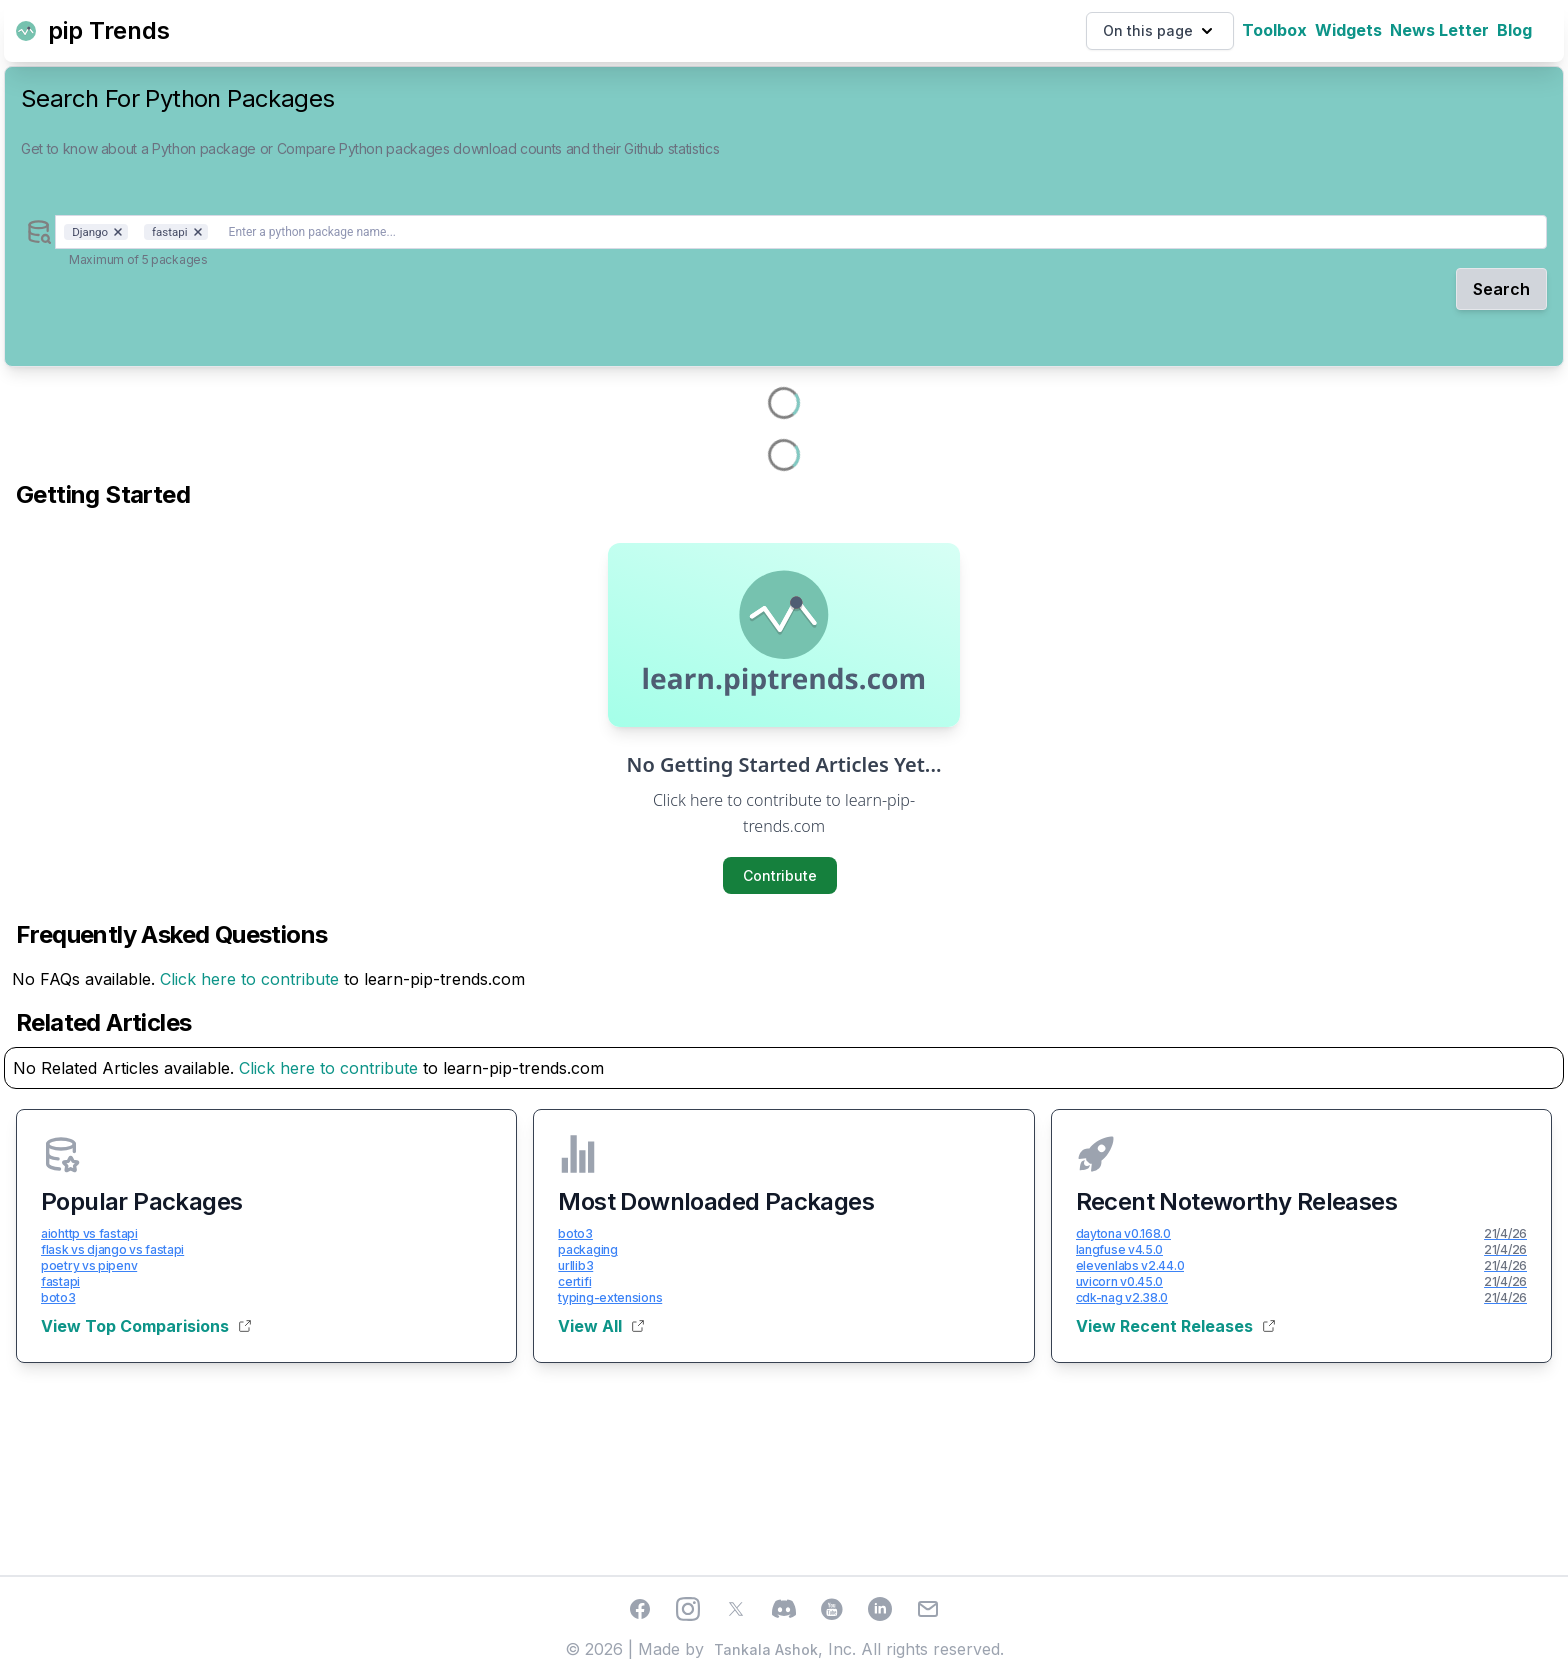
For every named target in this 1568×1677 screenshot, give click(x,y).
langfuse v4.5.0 (1120, 1249)
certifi (574, 1281)
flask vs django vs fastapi (112, 1249)
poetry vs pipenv (89, 1265)
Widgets (1348, 30)
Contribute (780, 875)
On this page (1160, 31)
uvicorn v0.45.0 (1120, 1281)
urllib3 (575, 1265)
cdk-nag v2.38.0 (1122, 1297)
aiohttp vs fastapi (89, 1233)
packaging (587, 1249)
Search (1501, 289)
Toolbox (1274, 30)
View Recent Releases (1175, 1326)
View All (601, 1326)
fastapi (60, 1281)
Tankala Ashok (766, 1649)
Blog (1514, 30)
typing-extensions (610, 1297)
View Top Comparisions (146, 1326)
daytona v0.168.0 (1123, 1233)
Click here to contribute (249, 979)
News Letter (1439, 30)
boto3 (58, 1297)
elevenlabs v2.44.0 (1130, 1265)
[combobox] (801, 232)
